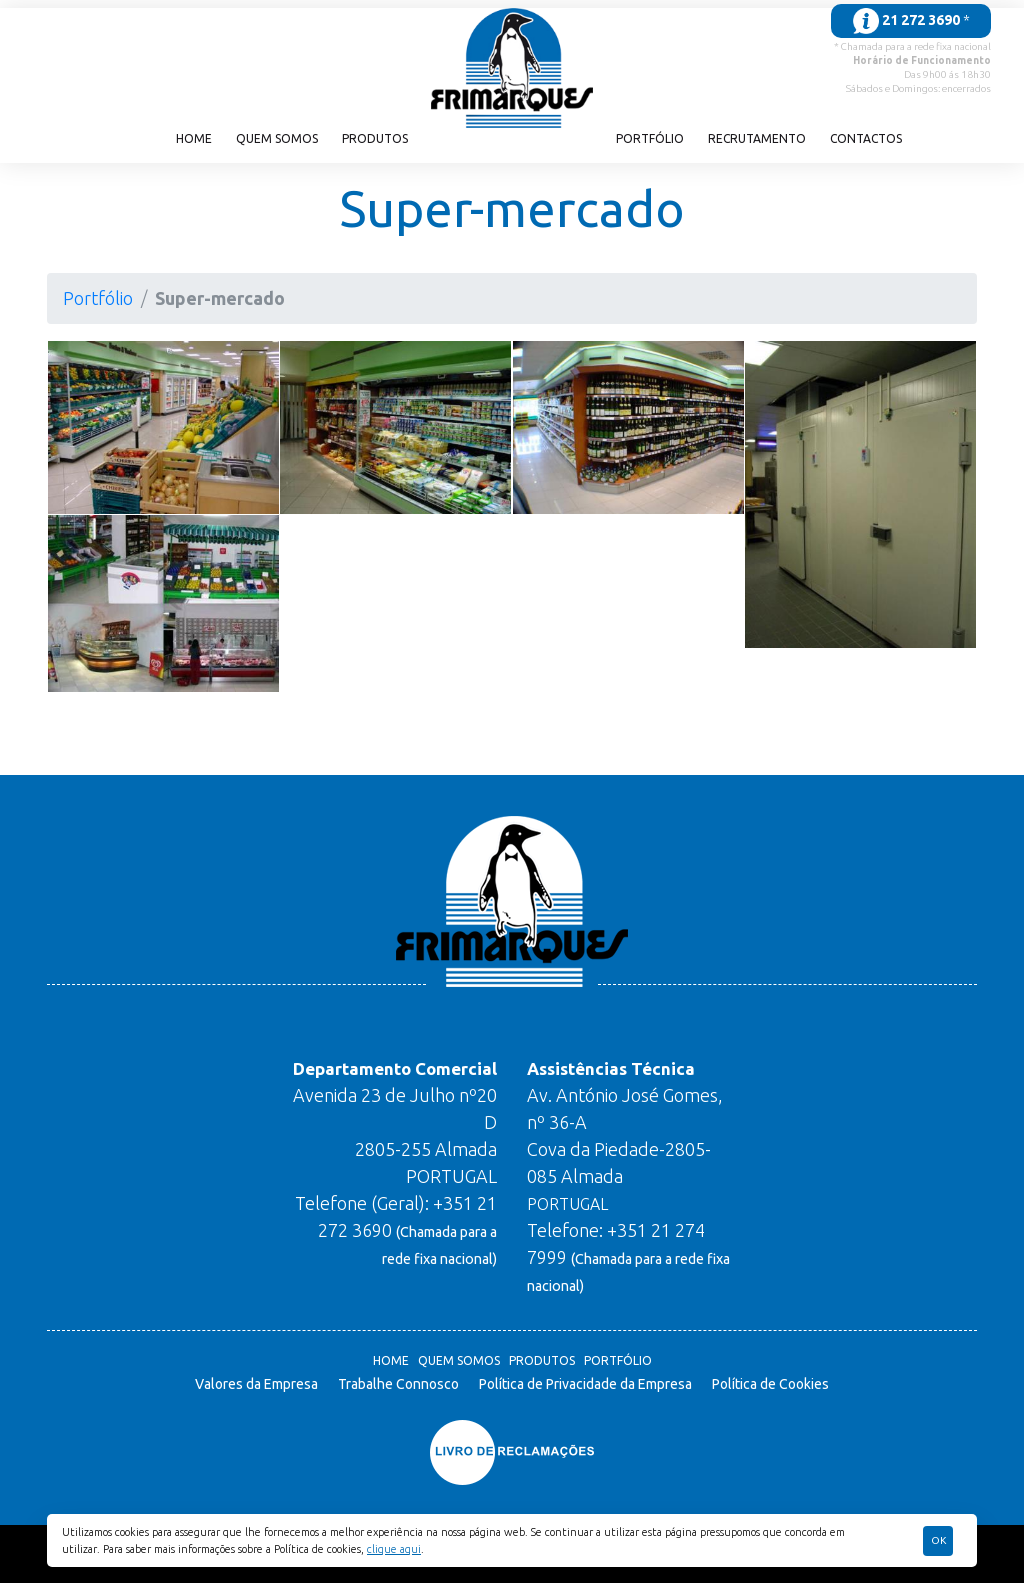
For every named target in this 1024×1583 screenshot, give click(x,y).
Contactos (866, 138)
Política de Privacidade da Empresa (585, 1384)
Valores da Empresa (256, 1384)
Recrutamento (757, 138)
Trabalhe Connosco (398, 1384)
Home (194, 138)
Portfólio (650, 138)
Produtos (375, 138)
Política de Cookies (770, 1384)
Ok (938, 1540)
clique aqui (394, 1549)
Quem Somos (277, 138)
